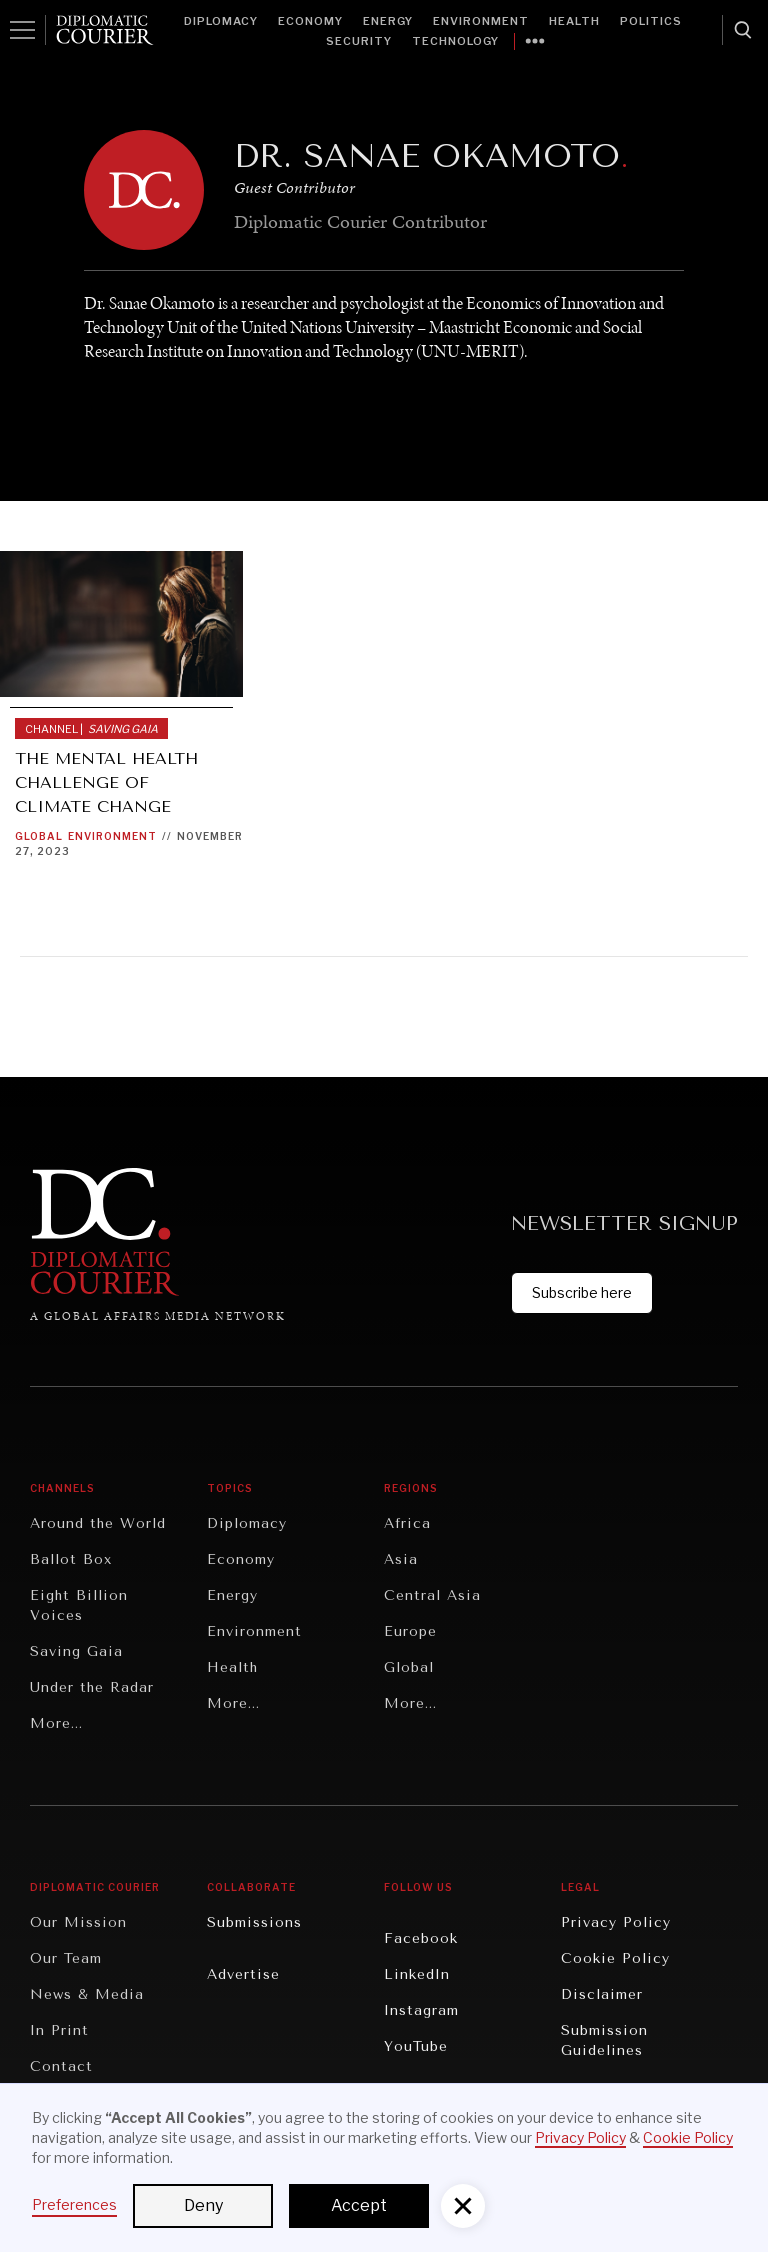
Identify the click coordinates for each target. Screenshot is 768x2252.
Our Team (66, 1958)
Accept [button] (359, 2205)
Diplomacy (221, 21)
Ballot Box (71, 1559)
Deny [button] (203, 2205)
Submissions (254, 1922)
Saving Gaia (76, 1651)
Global (39, 836)
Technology (455, 41)
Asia (401, 1559)
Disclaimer (602, 1994)
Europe (410, 1631)
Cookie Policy (615, 1958)
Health (574, 21)
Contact (61, 2066)
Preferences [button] (74, 2204)
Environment (481, 21)
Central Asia (432, 1595)
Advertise (243, 1974)
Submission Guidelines (604, 2040)
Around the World (98, 1523)
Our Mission (78, 1922)
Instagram (421, 2010)
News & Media (87, 1994)
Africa (407, 1523)
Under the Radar (92, 1687)
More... (56, 1723)
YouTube (416, 2046)
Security (359, 41)
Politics (651, 21)
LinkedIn (417, 1974)
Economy (310, 21)
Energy (388, 21)
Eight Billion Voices (79, 1605)
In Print (59, 2030)
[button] (463, 2206)
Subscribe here (582, 1292)
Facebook (421, 1938)
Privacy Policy (616, 1922)
